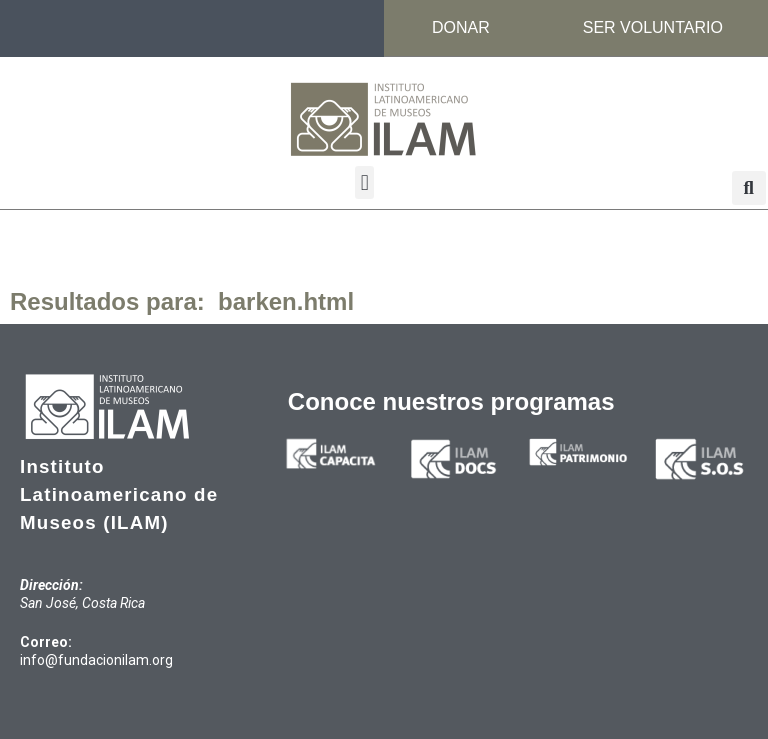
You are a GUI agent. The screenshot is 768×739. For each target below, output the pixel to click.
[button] (364, 182)
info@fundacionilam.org (96, 660)
